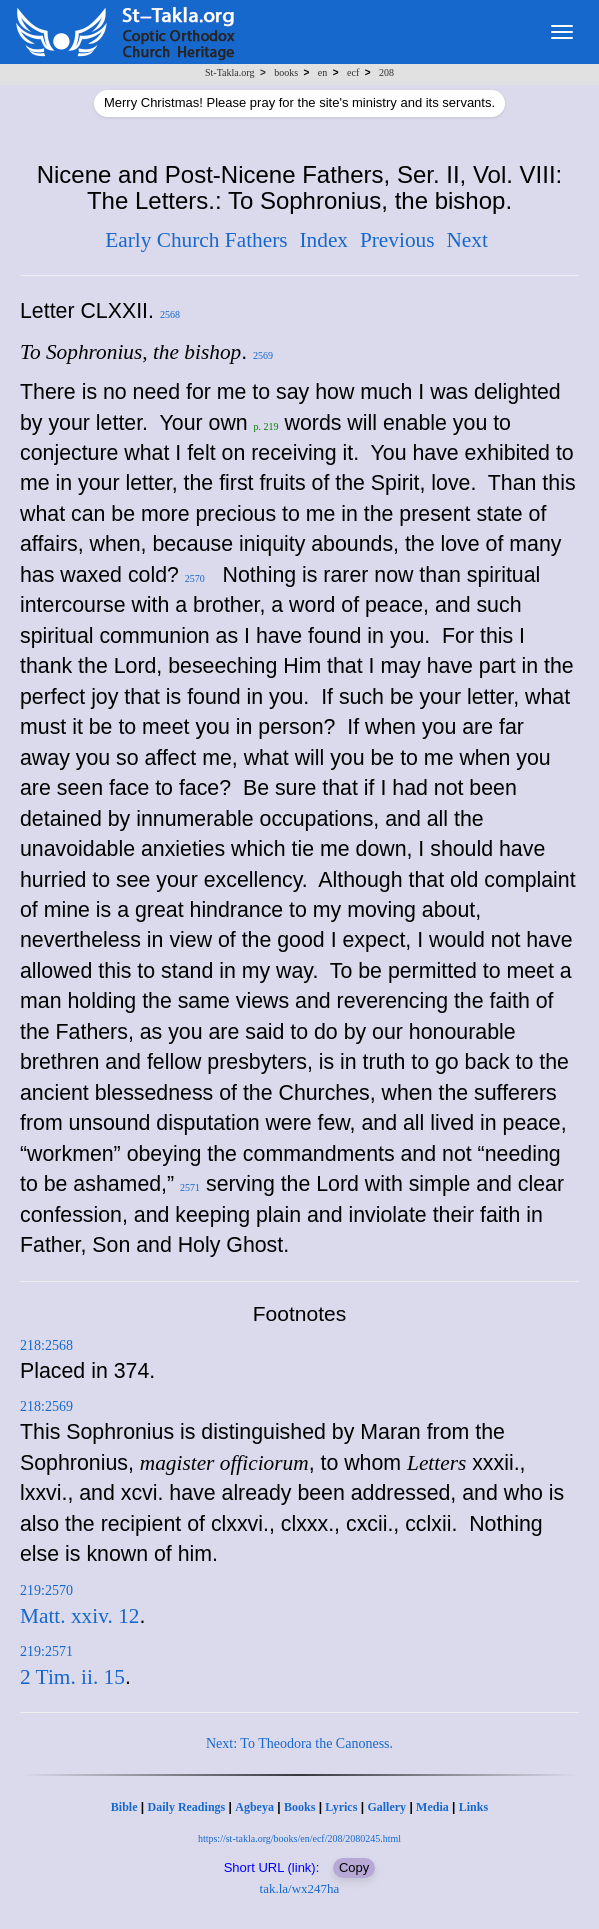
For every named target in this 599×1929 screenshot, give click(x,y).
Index (323, 240)
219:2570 (46, 1590)
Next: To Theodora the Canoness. (299, 1743)
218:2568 (46, 1345)
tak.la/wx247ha (300, 1888)
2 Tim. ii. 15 (72, 1677)
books (286, 72)
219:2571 (46, 1651)
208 (386, 72)
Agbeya (254, 1807)
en (322, 72)
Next (466, 240)
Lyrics (341, 1807)
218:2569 (46, 1406)
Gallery (386, 1807)
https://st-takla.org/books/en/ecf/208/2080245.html (299, 1838)
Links (473, 1807)
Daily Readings (187, 1807)
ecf (353, 72)
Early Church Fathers (196, 240)
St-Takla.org (229, 72)
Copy (354, 1867)
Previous (397, 240)
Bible (124, 1807)
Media (432, 1807)
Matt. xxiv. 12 (79, 1616)
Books (299, 1807)
